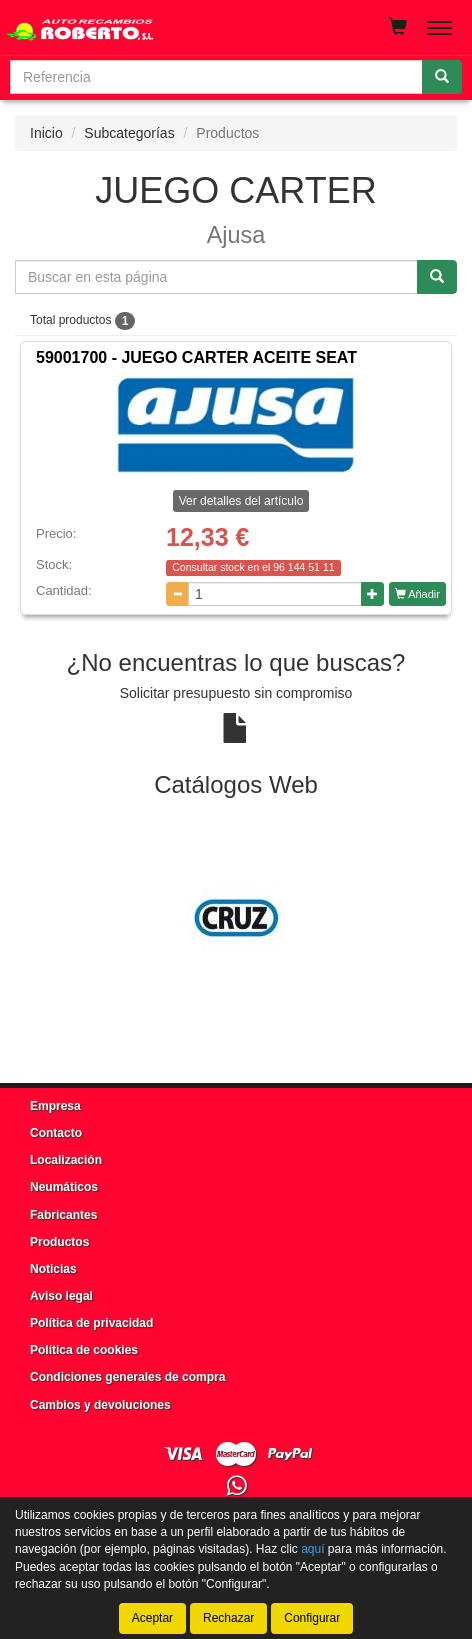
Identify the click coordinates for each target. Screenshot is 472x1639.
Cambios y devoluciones (100, 1405)
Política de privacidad (91, 1323)
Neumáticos (64, 1187)
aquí (312, 1549)
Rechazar (228, 1618)
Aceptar (152, 1618)
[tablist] (236, 918)
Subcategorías (129, 133)
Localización (66, 1160)
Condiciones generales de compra (127, 1377)
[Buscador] (216, 77)
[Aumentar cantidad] (372, 594)
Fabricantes (63, 1215)
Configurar (312, 1618)
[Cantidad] (275, 594)
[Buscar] (442, 77)
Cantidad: (64, 590)
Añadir (417, 594)
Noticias (53, 1269)
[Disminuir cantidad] (177, 594)
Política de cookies (84, 1350)
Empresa (55, 1106)
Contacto (56, 1133)
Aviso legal (61, 1296)
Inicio (46, 133)
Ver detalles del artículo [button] (241, 501)
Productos (59, 1242)
